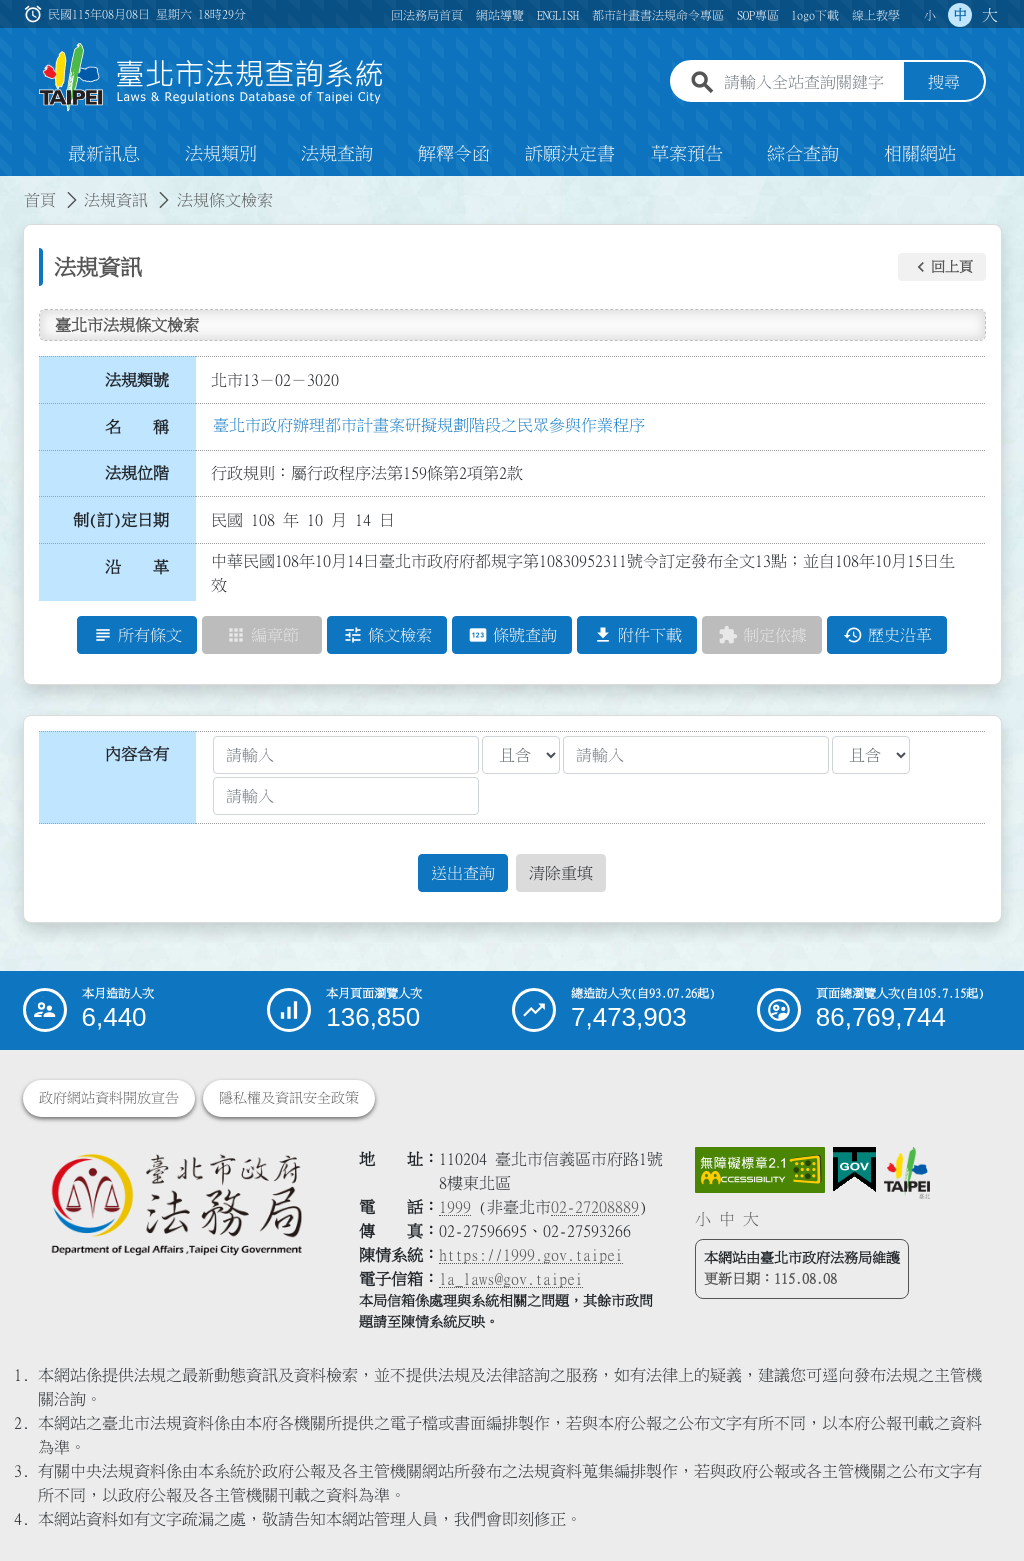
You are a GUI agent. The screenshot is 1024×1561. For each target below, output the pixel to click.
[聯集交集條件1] (521, 755)
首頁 (40, 200)
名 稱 (137, 427)
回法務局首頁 (427, 15)
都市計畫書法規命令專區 (658, 15)
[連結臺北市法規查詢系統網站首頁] (212, 77)
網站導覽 (500, 15)
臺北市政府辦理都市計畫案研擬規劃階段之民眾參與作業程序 (429, 425)
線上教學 (876, 15)
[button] (942, 267)
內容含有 (137, 754)
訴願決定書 (570, 154)
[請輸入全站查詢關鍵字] (810, 83)
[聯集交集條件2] (871, 755)
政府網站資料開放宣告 (109, 1098)
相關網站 (920, 154)
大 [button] (990, 15)
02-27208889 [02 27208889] (595, 1207)
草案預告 (687, 154)
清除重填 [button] (561, 873)
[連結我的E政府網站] (854, 1170)
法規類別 (221, 154)
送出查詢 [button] (463, 873)
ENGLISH (558, 15)
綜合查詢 (803, 154)
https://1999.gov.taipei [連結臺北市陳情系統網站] (531, 1255)
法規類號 (137, 380)
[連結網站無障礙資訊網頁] (760, 1170)
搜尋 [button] (944, 83)
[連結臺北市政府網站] (907, 1173)
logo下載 (815, 15)
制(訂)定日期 (121, 520)
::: (12, 188)
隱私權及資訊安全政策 (289, 1098)
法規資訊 (116, 200)
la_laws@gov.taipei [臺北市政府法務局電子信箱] (511, 1279)
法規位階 (137, 473)
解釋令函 (454, 154)
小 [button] (930, 15)
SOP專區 (758, 15)
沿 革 (137, 567)
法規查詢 (337, 154)
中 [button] (960, 15)
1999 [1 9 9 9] (455, 1207)
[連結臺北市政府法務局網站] (176, 1203)
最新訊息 (104, 154)
